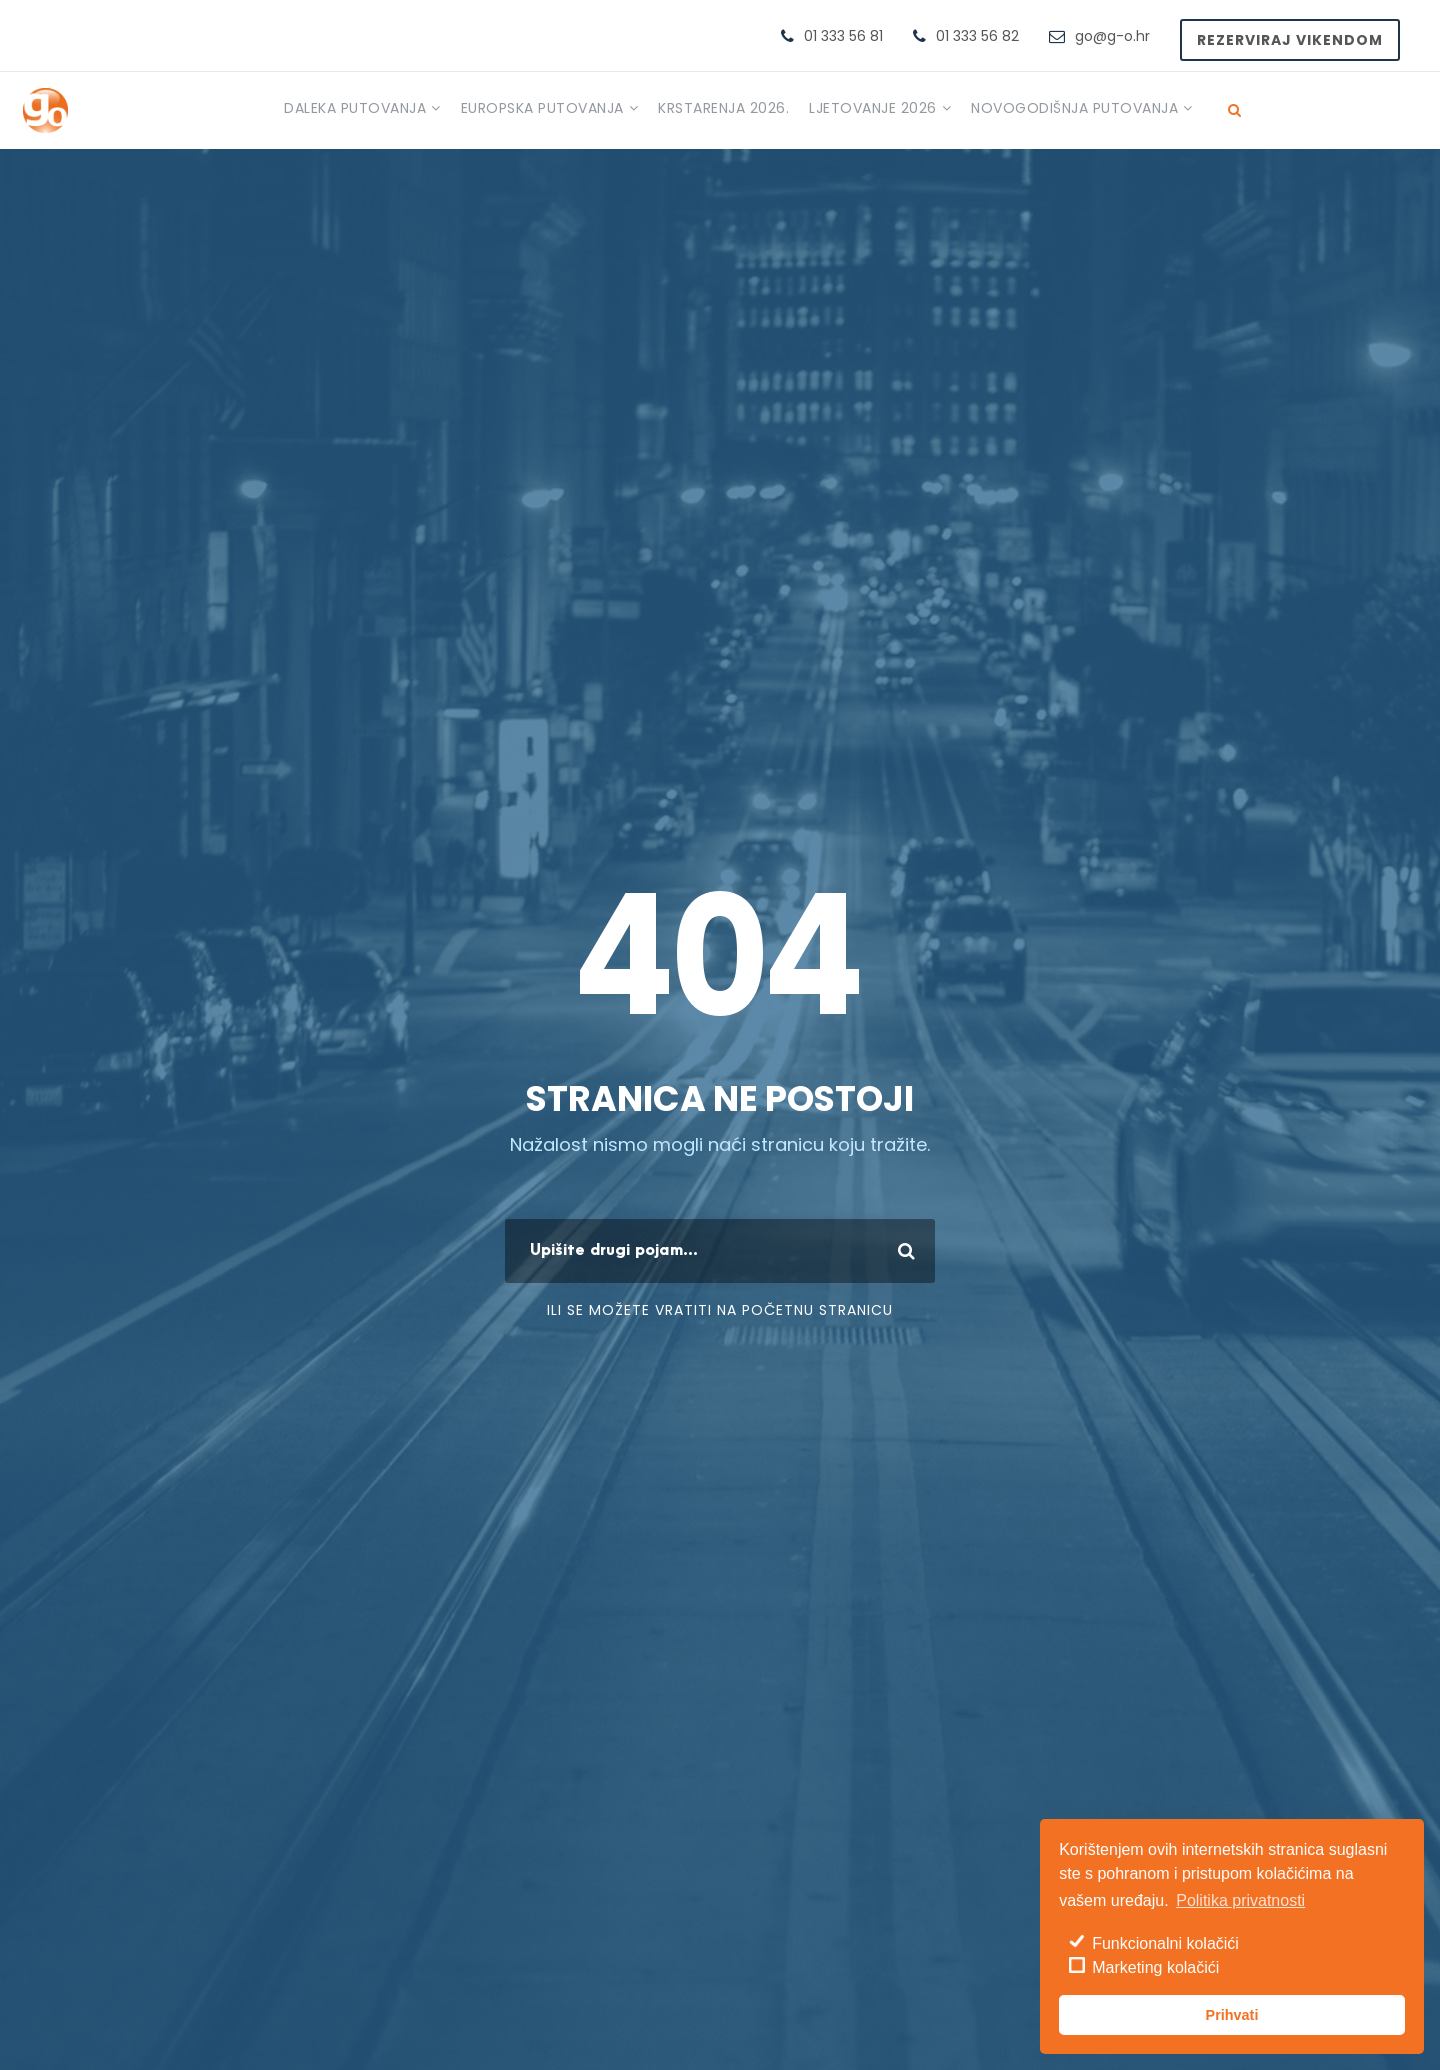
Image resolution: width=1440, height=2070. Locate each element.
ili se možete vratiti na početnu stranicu (720, 1310)
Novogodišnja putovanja (1074, 108)
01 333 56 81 (843, 36)
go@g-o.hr (1112, 36)
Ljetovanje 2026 (873, 108)
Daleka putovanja (355, 108)
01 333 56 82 (977, 36)
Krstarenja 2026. (723, 108)
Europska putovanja (542, 108)
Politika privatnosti (1240, 1900)
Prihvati (1232, 2015)
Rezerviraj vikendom (1290, 40)
